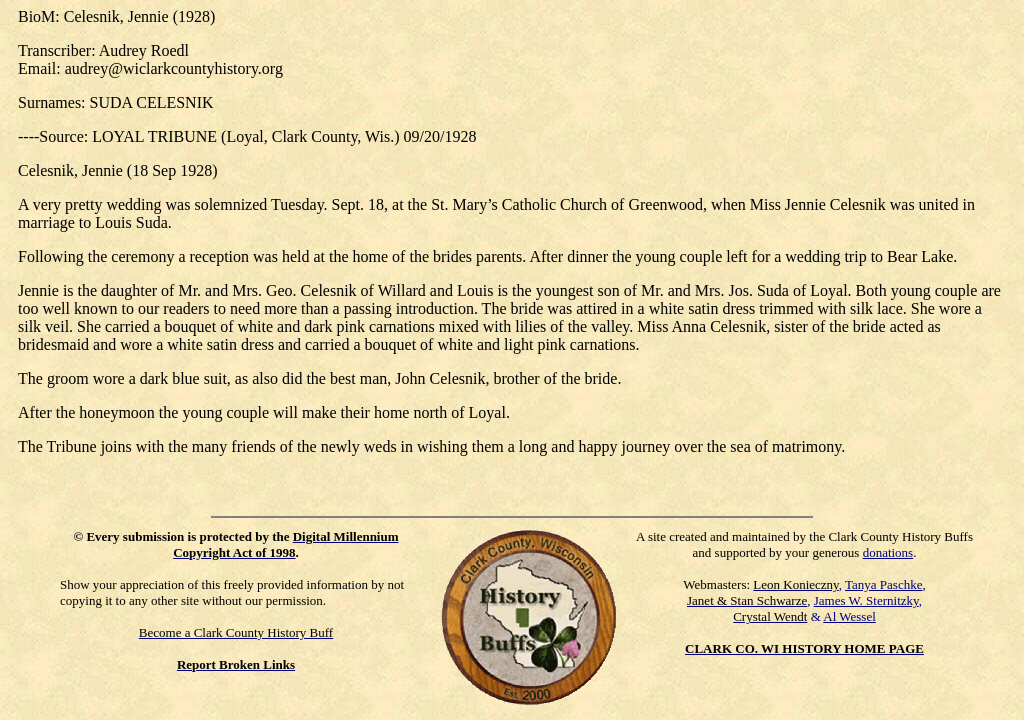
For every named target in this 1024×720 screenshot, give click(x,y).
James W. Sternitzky (866, 600)
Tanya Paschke (883, 584)
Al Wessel (849, 616)
